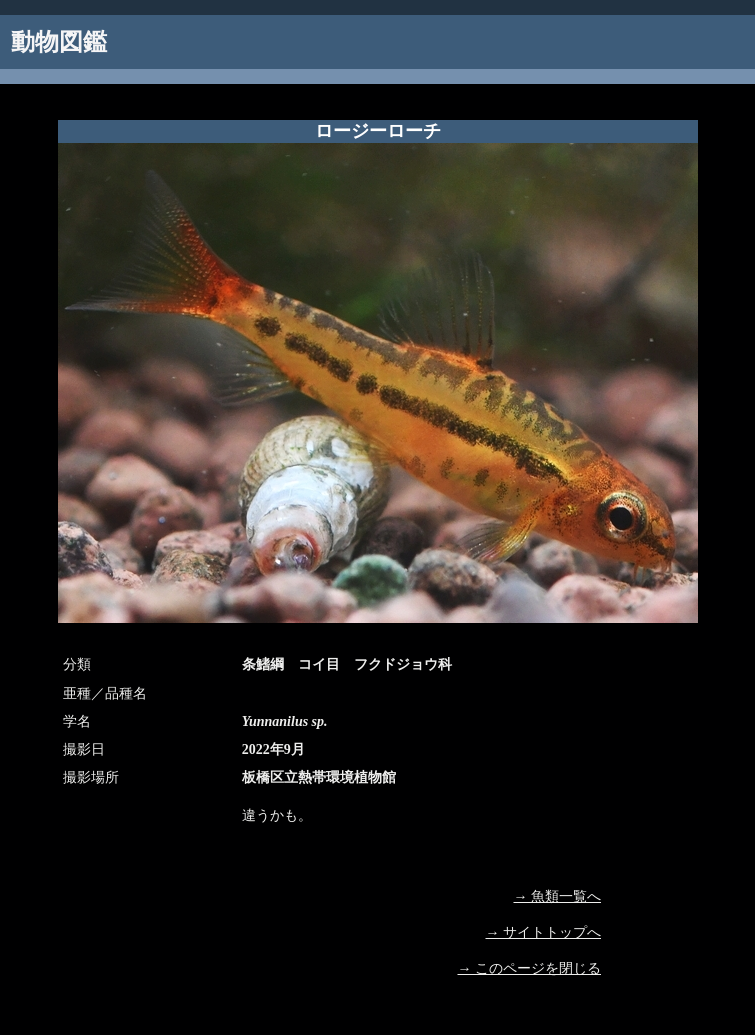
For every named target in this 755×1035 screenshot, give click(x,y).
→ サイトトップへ (544, 932)
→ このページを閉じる (530, 968)
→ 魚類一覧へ (558, 896)
